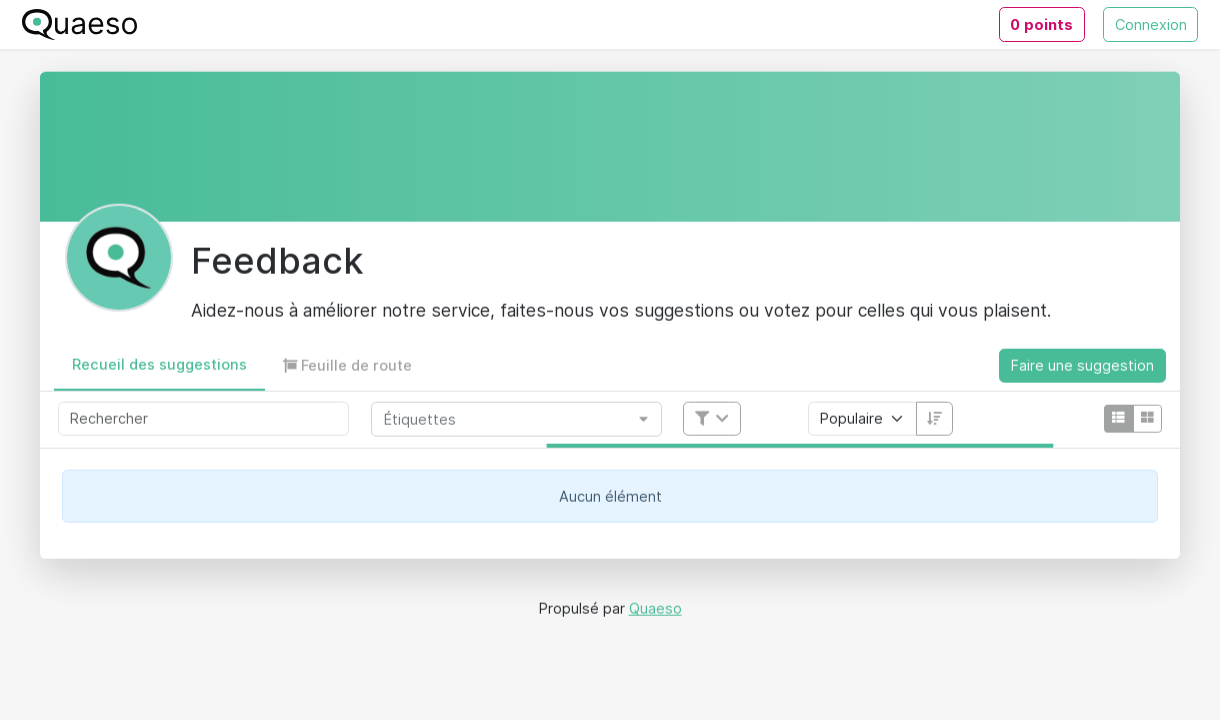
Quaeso (655, 611)
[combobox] (509, 422)
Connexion (1151, 24)
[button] (159, 368)
